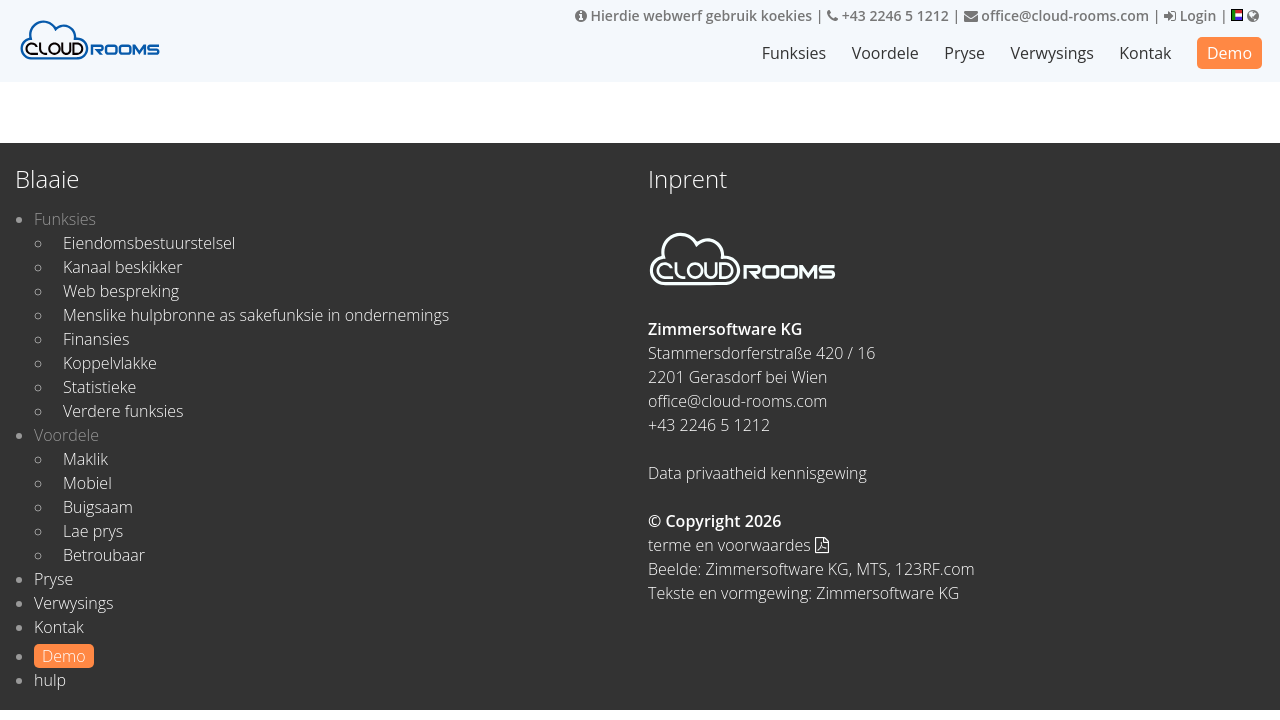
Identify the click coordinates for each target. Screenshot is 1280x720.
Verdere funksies (123, 411)
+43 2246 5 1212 (888, 15)
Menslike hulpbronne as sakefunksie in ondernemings (256, 315)
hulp (50, 680)
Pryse (964, 53)
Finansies (96, 339)
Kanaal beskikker (123, 267)
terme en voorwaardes (738, 545)
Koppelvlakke (110, 363)
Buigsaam (98, 507)
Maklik (85, 459)
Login (1190, 15)
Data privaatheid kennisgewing (757, 473)
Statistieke (99, 387)
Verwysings (1052, 53)
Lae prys (93, 531)
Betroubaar (104, 555)
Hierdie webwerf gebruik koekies (693, 15)
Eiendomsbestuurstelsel (149, 243)
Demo (1229, 53)
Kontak (1145, 53)
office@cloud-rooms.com (1056, 15)
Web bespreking (121, 291)
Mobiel (87, 483)
